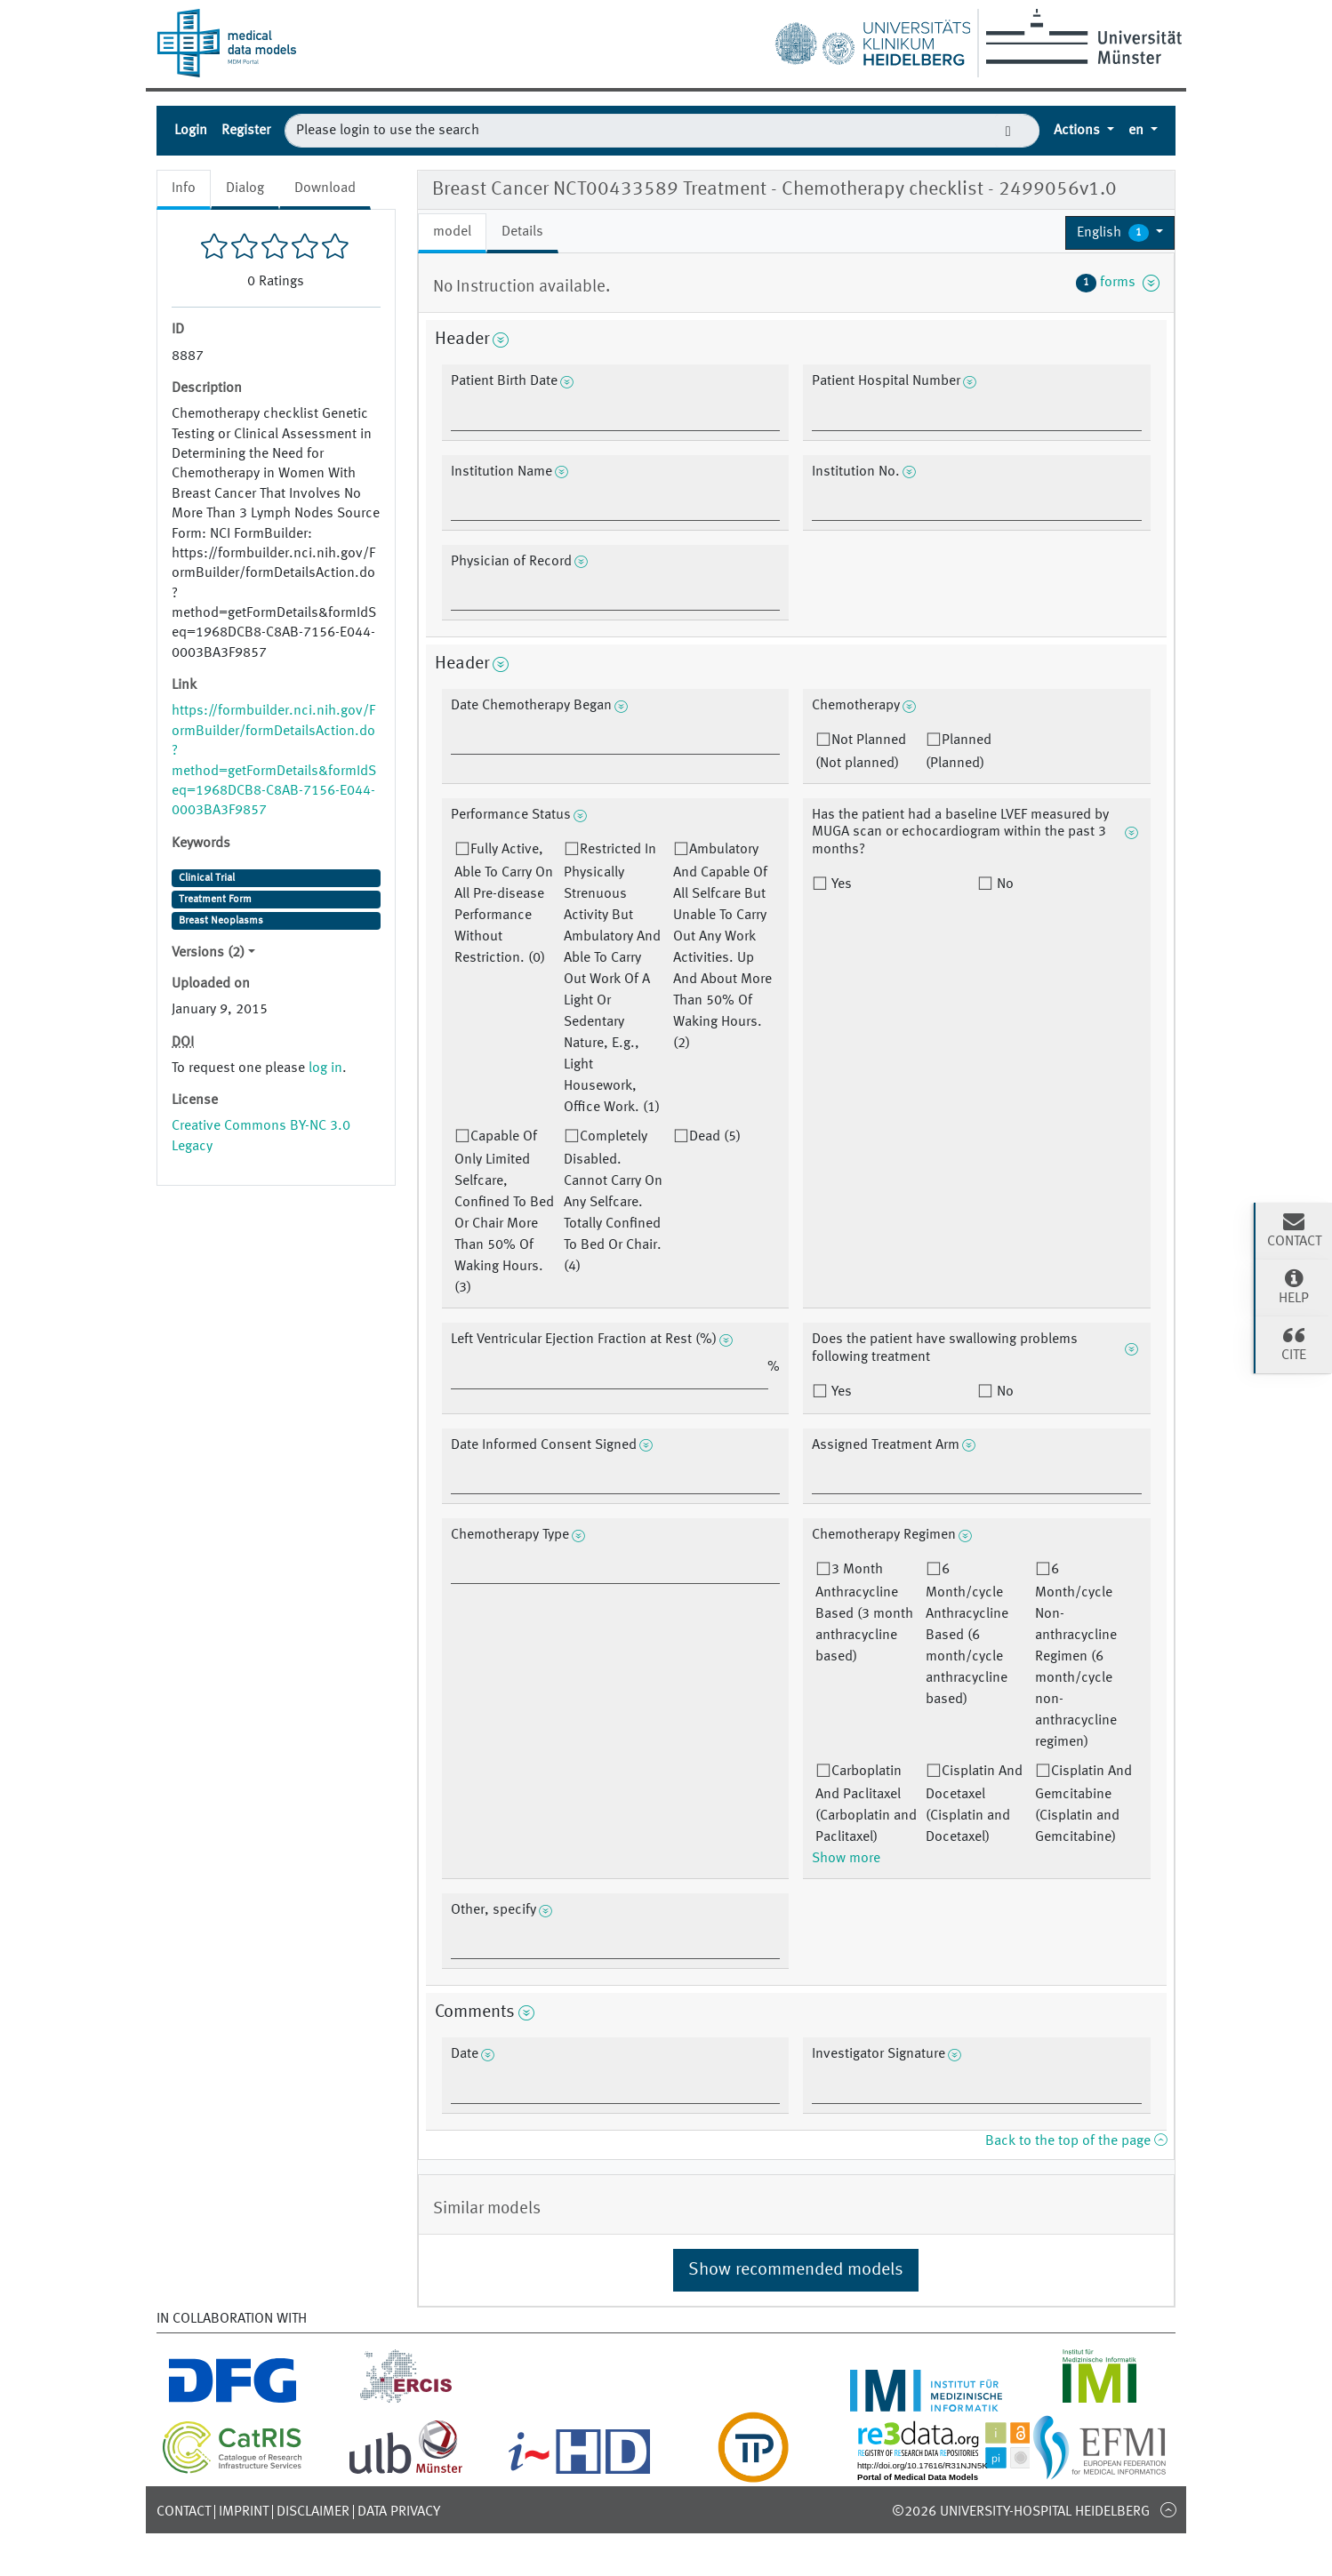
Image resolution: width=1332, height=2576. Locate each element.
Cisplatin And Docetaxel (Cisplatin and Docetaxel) (974, 1804)
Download (325, 188)
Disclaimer (313, 2512)
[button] (1120, 233)
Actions (1078, 131)
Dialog (245, 188)
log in (325, 1068)
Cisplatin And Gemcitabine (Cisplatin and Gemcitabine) (1083, 1804)
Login (190, 131)
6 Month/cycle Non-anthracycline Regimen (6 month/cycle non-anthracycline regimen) (1076, 1656)
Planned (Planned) (958, 752)
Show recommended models (795, 2270)
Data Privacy (398, 2512)
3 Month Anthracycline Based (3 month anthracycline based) (864, 1613)
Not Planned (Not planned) (860, 752)
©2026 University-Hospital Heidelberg (1021, 2512)
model (452, 232)
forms (1117, 282)
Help (1294, 1286)
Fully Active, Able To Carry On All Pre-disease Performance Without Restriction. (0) (503, 904)
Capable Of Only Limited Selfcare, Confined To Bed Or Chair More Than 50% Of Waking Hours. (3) (504, 1212)
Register (245, 131)
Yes (840, 884)
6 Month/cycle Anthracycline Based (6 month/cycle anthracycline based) (967, 1635)
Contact (183, 2512)
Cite (1294, 1343)
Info (184, 188)
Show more (846, 1859)
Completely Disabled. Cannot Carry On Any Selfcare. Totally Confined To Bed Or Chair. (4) (613, 1202)
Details (522, 232)
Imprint (244, 2512)
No (1003, 884)
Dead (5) (715, 1137)
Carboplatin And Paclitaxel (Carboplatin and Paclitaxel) (866, 1804)
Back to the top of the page (1076, 2141)
